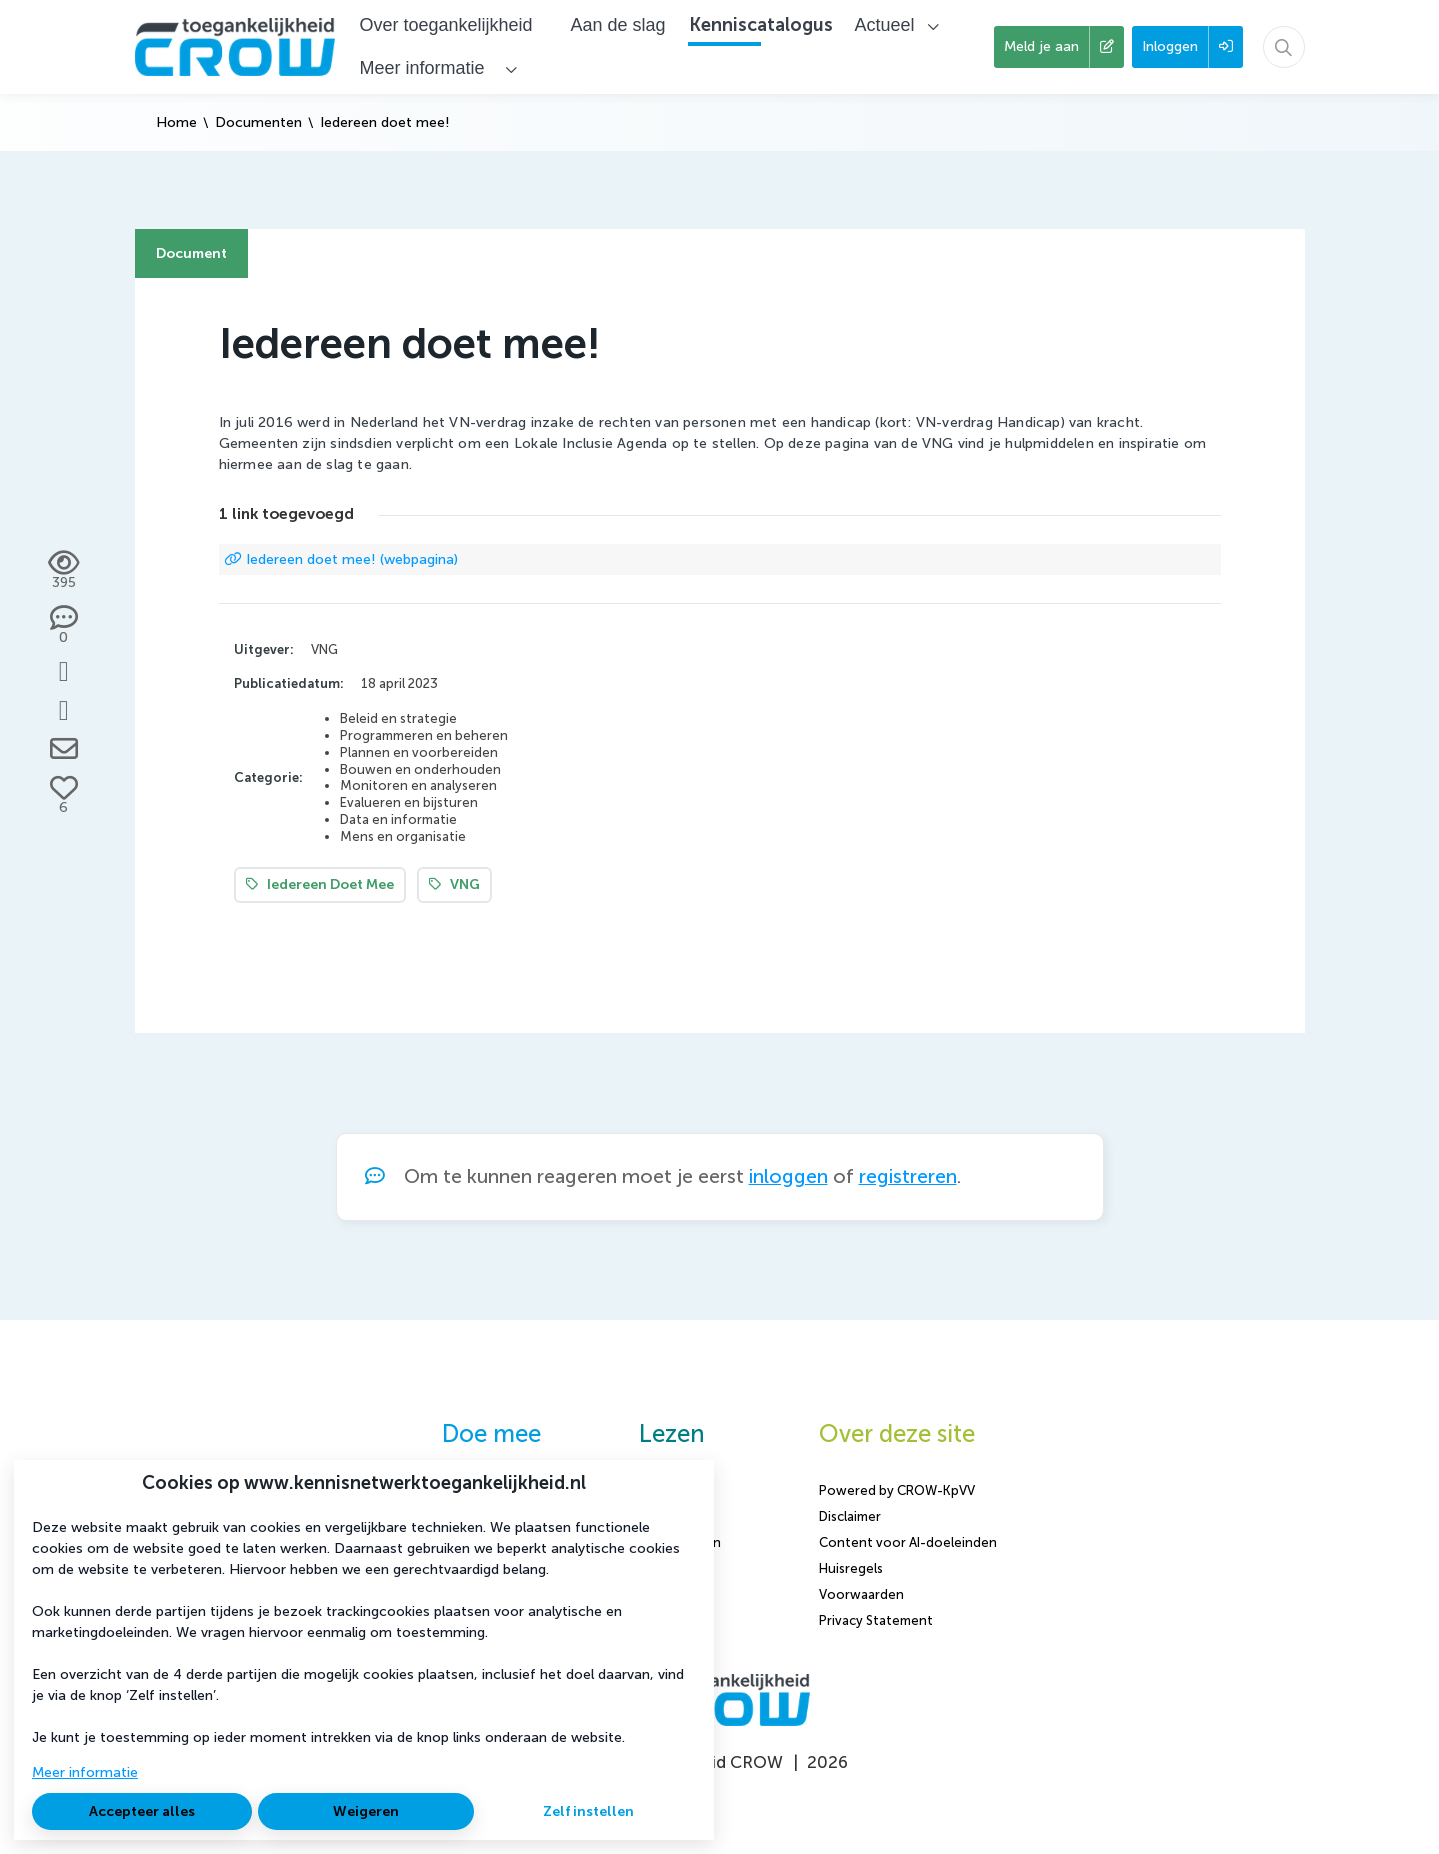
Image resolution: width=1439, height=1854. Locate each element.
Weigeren (366, 1811)
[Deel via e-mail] (64, 749)
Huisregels (851, 1568)
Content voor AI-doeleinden (908, 1542)
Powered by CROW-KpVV (897, 1490)
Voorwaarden (861, 1594)
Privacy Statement (876, 1620)
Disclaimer (850, 1516)
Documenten (258, 122)
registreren (908, 1176)
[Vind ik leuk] (64, 796)
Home (176, 122)
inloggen (788, 1176)
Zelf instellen (588, 1811)
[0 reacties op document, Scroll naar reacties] (63, 626)
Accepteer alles (142, 1811)
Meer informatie (85, 1772)
